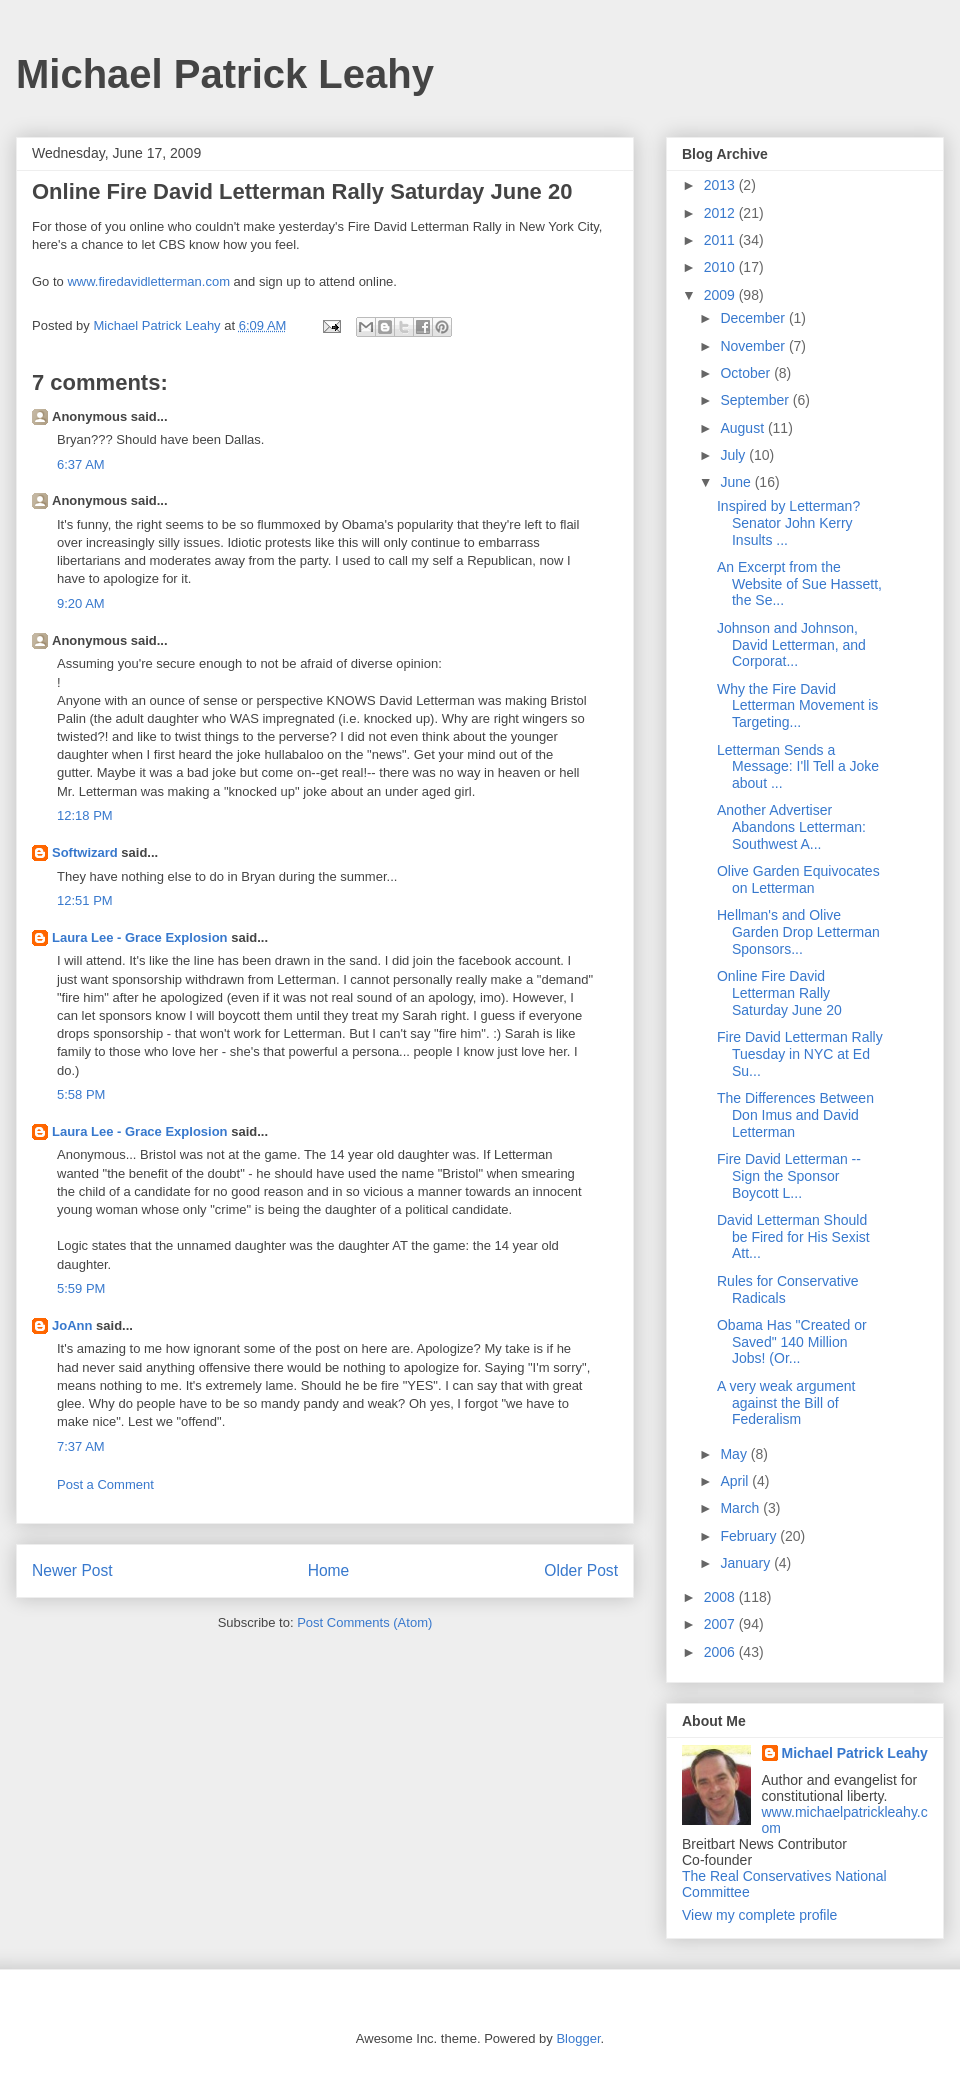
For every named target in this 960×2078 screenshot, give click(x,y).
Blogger (578, 2038)
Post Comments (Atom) (364, 1622)
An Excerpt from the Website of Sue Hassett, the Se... (799, 584)
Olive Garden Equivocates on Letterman (798, 879)
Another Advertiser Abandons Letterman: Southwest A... (791, 827)
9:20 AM (81, 603)
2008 (721, 1597)
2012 (721, 213)
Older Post (581, 1570)
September (756, 400)
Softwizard (85, 852)
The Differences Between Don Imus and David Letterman (795, 1115)
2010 (721, 267)
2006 (721, 1652)
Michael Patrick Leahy (225, 74)
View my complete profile (759, 1915)
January (747, 1563)
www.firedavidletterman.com (148, 281)
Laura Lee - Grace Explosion (140, 937)
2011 (721, 240)
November (754, 346)
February (750, 1536)
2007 (721, 1624)
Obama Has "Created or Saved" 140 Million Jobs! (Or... (792, 1342)
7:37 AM (81, 1446)
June (737, 482)
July (734, 455)
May (735, 1454)
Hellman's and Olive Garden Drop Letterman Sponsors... (798, 932)
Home (329, 1570)
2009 (721, 295)
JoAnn (72, 1325)
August (743, 428)
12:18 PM (85, 815)
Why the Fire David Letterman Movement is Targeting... (797, 706)
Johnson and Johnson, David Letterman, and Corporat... (791, 645)
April (736, 1481)
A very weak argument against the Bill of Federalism (786, 1403)
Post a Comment (105, 1484)
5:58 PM (81, 1094)
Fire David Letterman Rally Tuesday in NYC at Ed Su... (800, 1054)
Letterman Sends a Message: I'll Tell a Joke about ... (798, 767)
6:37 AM (81, 464)
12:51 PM (85, 900)
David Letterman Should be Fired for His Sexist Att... (793, 1237)
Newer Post (72, 1570)
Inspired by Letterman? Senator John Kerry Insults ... (788, 523)
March (741, 1508)
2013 (721, 185)
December (754, 318)
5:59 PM (81, 1288)
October (747, 373)
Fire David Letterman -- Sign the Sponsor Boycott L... (789, 1176)
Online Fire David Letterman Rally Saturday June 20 (779, 993)
